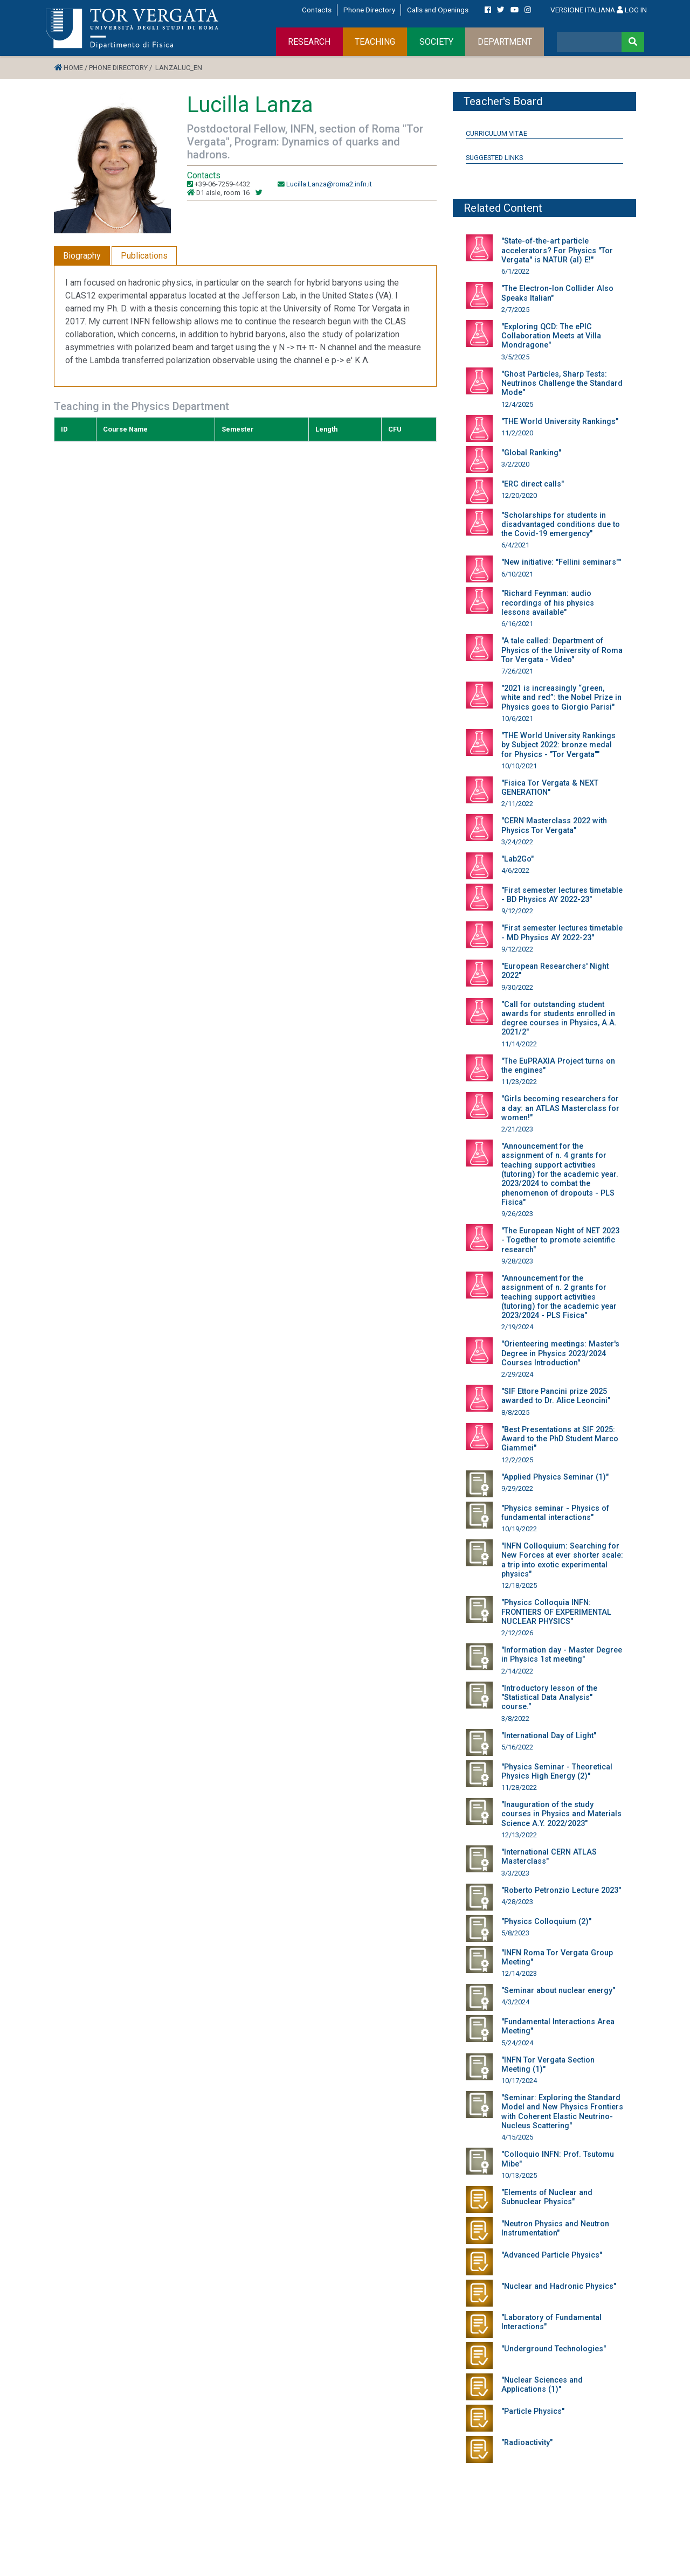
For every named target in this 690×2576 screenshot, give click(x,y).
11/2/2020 (517, 433)
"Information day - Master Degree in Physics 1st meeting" (561, 1654)
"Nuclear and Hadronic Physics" (558, 2286)
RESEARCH (309, 42)
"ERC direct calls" (532, 484)
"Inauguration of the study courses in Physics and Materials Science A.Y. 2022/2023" (561, 1814)
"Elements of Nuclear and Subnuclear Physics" (546, 2197)
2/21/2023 (517, 1129)
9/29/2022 (517, 1488)
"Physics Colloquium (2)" (546, 1921)
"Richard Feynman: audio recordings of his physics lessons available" (547, 603)
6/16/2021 (517, 624)
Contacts (317, 9)
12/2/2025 (517, 1460)
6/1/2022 (515, 271)
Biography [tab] (82, 256)
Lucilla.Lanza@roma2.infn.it (329, 184)
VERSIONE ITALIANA (582, 9)
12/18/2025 (519, 1585)
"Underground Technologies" (553, 2348)
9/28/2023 (517, 1261)
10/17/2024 (519, 2081)
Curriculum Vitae (496, 133)
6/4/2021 (515, 545)
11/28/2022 (519, 1787)
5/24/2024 (517, 2043)
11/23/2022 (519, 1082)
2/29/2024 (517, 1374)
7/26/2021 (517, 671)
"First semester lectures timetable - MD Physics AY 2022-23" (562, 933)
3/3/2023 (515, 1873)
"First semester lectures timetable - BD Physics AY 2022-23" (562, 895)
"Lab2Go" (517, 859)
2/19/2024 (517, 1327)
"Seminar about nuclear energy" (558, 1990)
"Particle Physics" (532, 2411)
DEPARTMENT (505, 42)
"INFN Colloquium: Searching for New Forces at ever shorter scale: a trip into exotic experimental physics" (562, 1560)
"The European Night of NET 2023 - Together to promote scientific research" (560, 1240)
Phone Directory (369, 9)
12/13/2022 (519, 1835)
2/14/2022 (517, 1671)
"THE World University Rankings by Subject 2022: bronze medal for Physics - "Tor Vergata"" (558, 745)
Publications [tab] (144, 256)
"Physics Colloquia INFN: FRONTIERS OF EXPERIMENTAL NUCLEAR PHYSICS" (556, 1612)
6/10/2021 (517, 574)
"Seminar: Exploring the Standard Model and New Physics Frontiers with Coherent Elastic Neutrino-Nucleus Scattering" (562, 2111)
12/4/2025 (517, 404)
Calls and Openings (437, 9)
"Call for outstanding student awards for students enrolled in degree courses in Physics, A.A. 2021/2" (559, 1018)
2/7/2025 (515, 309)
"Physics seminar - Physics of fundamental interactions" (555, 1513)
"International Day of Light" (548, 1735)
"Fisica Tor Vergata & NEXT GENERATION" (549, 788)
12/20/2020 (519, 495)
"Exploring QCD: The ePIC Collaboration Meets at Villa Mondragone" (551, 336)
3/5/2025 (515, 357)
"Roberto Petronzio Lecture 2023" (561, 1890)
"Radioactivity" (527, 2442)
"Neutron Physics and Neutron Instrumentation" (555, 2228)
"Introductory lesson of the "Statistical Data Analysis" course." (549, 1698)
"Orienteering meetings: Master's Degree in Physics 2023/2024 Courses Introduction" (560, 1353)
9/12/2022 (517, 911)
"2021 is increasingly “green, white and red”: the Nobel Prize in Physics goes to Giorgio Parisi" (561, 698)
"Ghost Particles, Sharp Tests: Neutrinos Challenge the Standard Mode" (562, 384)
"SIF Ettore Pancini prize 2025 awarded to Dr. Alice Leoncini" (555, 1396)
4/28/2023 (517, 1902)
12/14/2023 (519, 1973)
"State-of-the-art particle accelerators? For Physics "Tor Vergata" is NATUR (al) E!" (557, 251)
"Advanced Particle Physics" (551, 2255)
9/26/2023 (517, 1214)
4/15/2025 (517, 2137)
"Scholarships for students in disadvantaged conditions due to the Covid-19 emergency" (560, 525)
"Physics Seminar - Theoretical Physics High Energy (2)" (556, 1771)
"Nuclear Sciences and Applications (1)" (542, 2385)
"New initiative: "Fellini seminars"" (561, 562)
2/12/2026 (517, 1633)
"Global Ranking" (531, 452)
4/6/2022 (515, 870)
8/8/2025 (515, 1412)
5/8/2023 (515, 1933)
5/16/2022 (517, 1747)
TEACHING (375, 42)
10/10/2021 (519, 766)
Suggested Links (494, 158)
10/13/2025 (519, 2175)
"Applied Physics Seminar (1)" (555, 1477)
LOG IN (632, 9)
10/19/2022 (519, 1529)
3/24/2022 (517, 842)
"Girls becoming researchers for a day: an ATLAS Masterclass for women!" (560, 1108)
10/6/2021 (517, 718)
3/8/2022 (515, 1718)
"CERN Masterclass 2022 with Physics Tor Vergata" (554, 825)
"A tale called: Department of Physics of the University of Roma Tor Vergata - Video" (562, 650)
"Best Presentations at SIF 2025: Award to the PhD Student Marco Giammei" (559, 1439)
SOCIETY (436, 42)
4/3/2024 (515, 2002)
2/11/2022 (517, 804)
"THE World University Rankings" (559, 421)
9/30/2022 (517, 987)
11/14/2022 (519, 1044)
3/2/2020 (515, 464)
